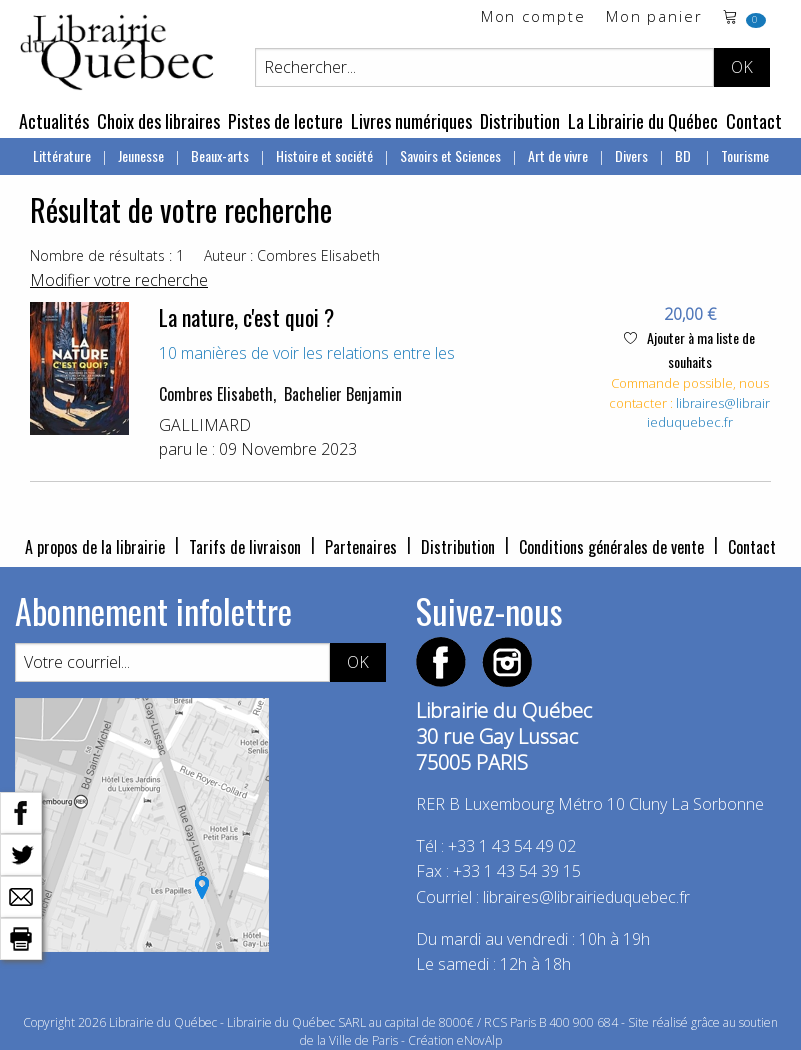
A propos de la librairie (95, 547)
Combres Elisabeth (216, 394)
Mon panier (654, 17)
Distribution (520, 121)
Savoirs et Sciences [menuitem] (450, 155)
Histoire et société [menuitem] (324, 155)
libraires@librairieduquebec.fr (709, 413)
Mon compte (533, 17)
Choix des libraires (158, 121)
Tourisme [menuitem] (745, 155)
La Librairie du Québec (643, 121)
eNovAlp (479, 1040)
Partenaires (361, 547)
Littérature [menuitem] (62, 155)
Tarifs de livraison (245, 547)
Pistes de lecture (285, 121)
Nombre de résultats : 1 (107, 255)
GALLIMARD (205, 425)
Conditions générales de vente (611, 547)
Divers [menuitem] (631, 155)
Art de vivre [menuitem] (558, 155)
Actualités (54, 121)
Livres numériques (411, 121)
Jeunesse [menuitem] (141, 155)
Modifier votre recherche (119, 280)
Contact (754, 121)
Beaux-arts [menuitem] (220, 155)
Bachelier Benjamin (343, 394)
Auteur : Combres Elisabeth (292, 255)
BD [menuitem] (684, 155)
